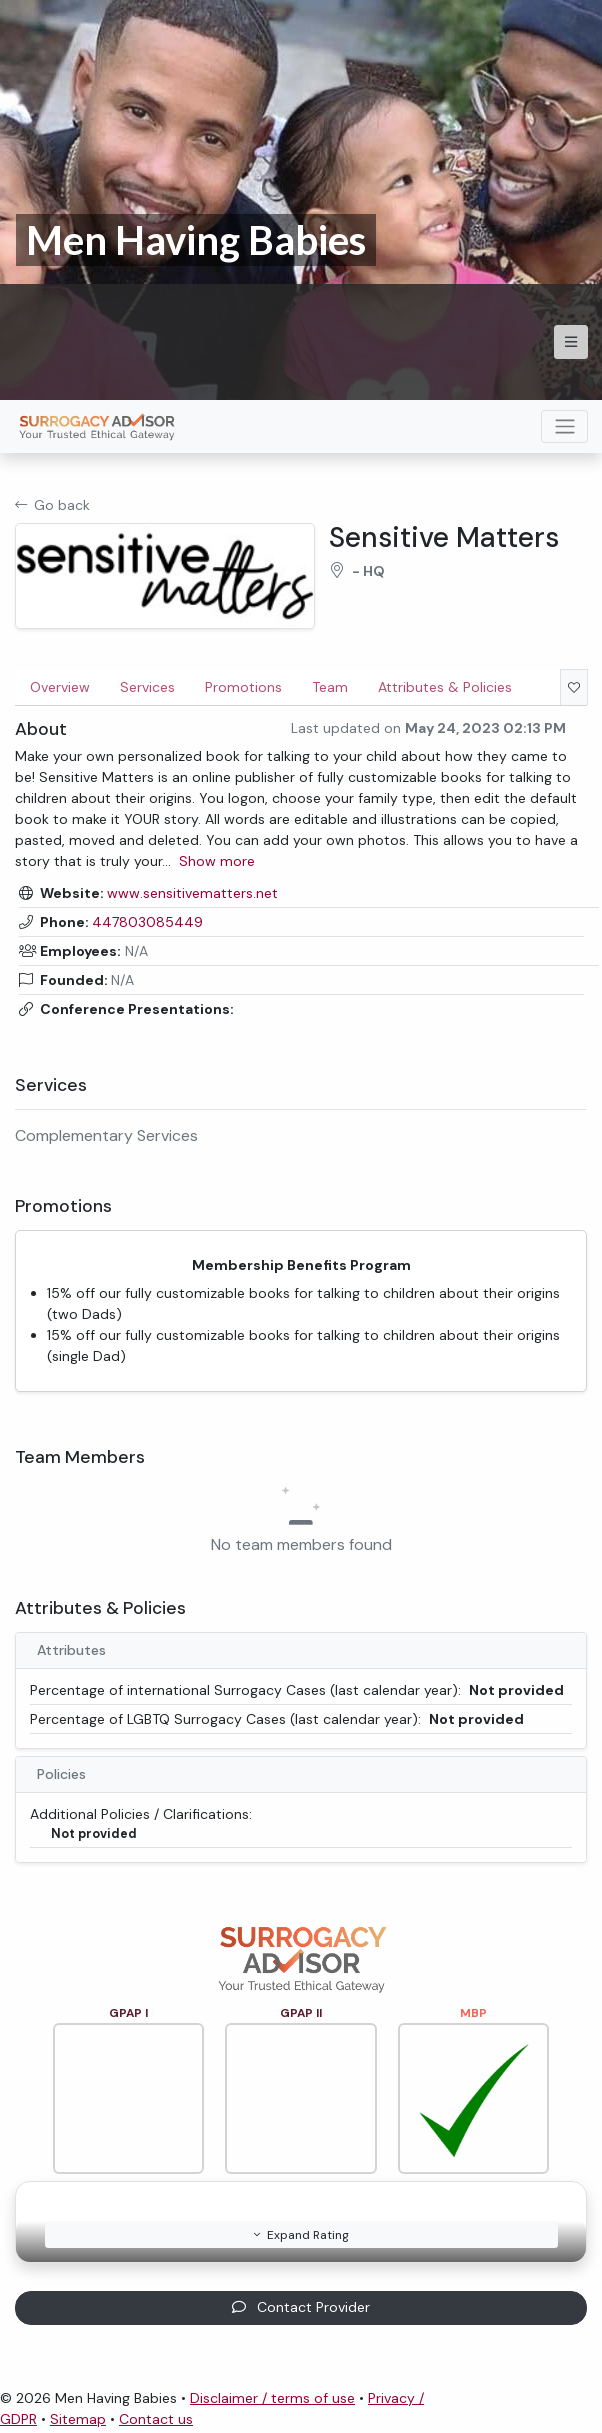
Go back (52, 505)
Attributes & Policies (445, 687)
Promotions (243, 687)
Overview (60, 687)
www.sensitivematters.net (192, 893)
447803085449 (147, 922)
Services (147, 687)
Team (330, 687)
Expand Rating (301, 2235)
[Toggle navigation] (564, 426)
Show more (217, 861)
